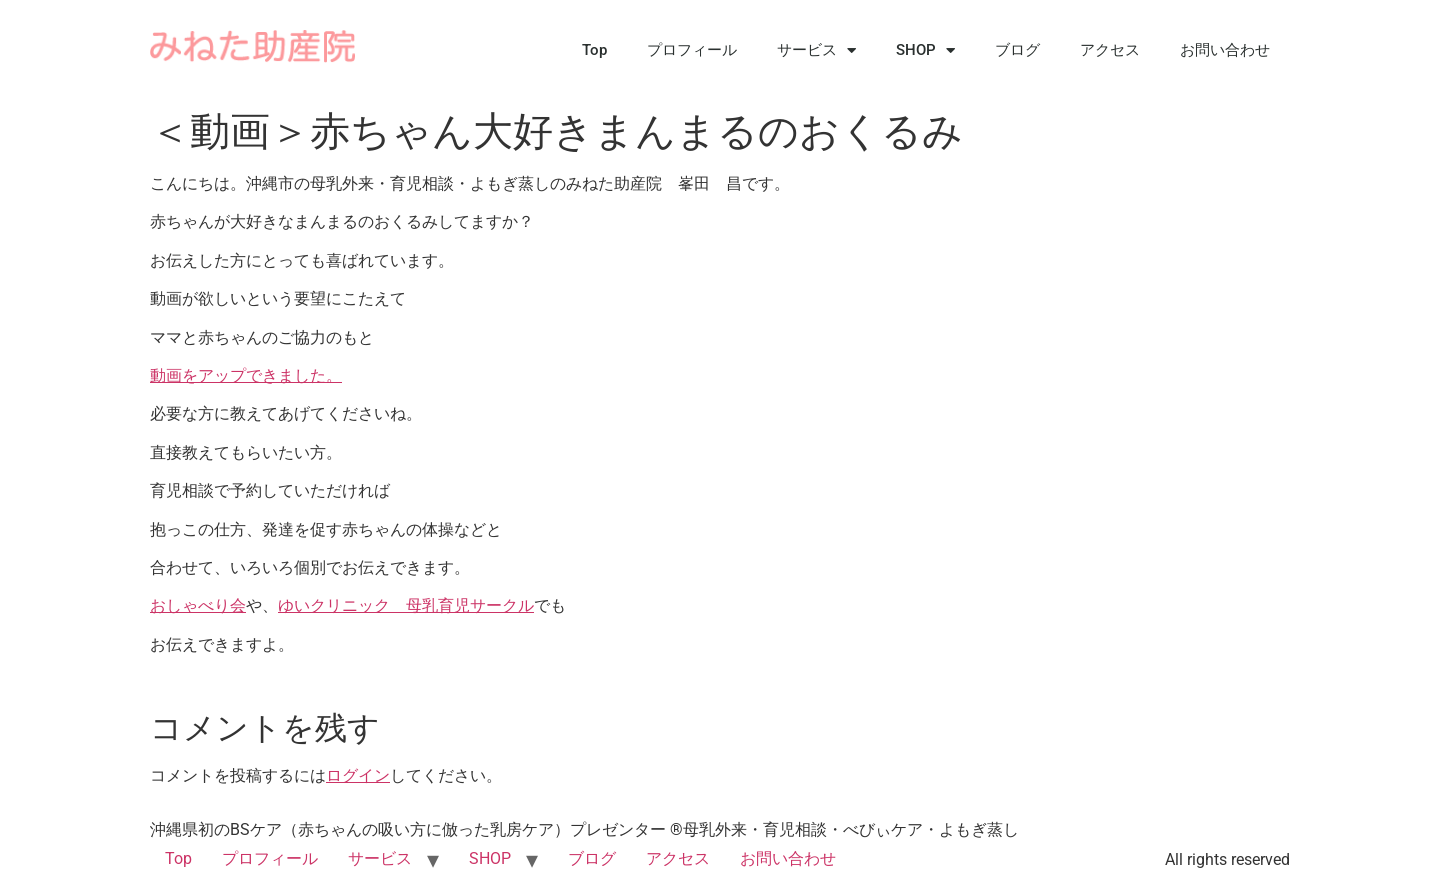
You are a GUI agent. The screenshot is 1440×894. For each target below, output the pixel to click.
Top (594, 50)
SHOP (925, 50)
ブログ (1017, 50)
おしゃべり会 (198, 605)
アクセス (1110, 50)
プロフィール (692, 50)
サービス (816, 50)
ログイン (358, 775)
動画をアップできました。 (246, 375)
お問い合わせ (1225, 50)
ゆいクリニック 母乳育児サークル (406, 605)
